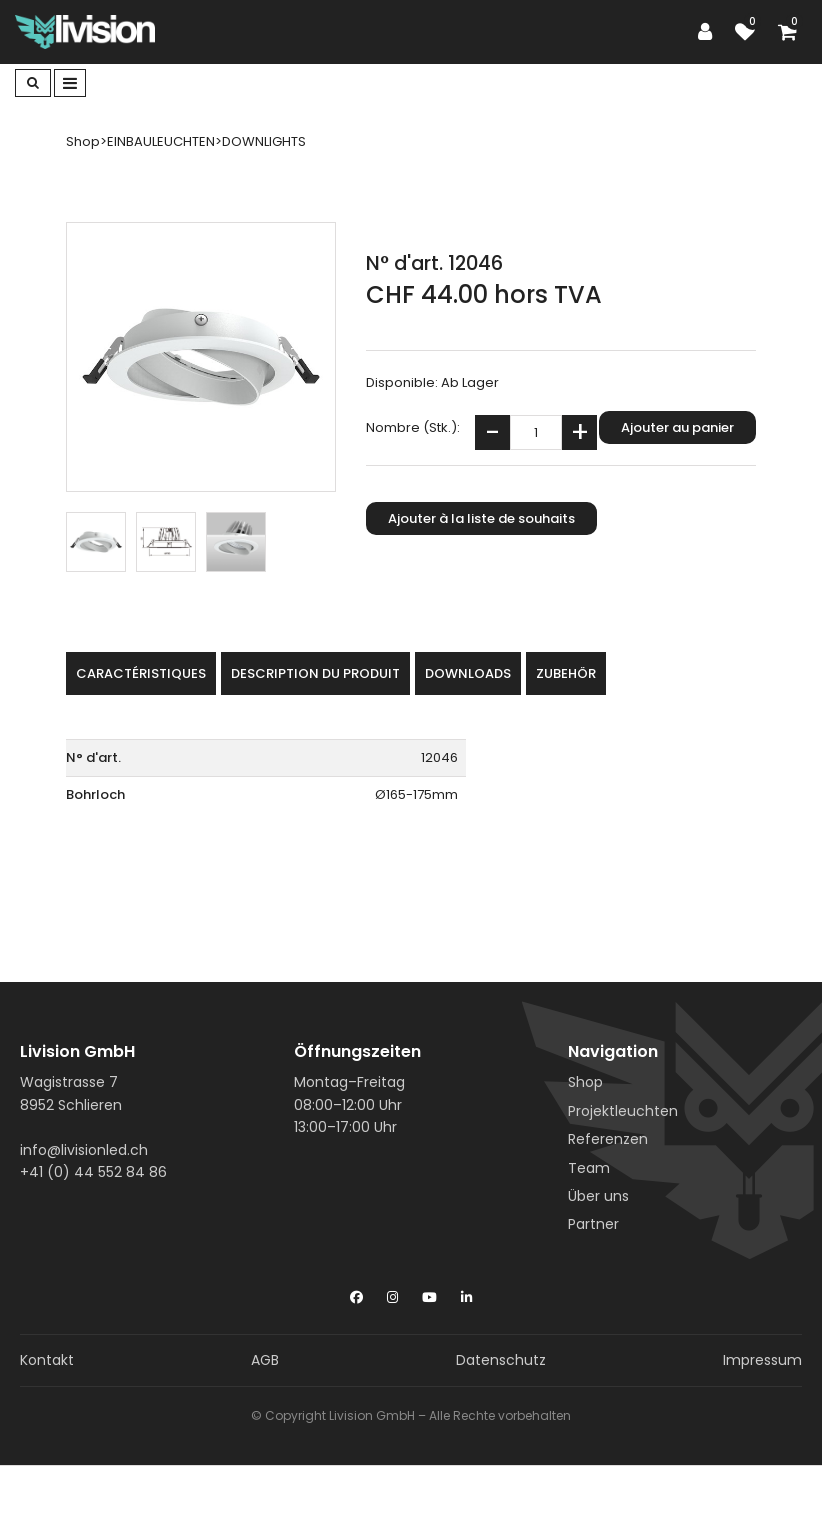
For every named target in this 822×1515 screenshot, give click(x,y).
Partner (593, 1224)
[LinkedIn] (466, 1293)
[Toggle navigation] (70, 83)
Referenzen (608, 1139)
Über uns (598, 1196)
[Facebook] (356, 1293)
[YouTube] (429, 1293)
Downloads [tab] (468, 673)
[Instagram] (392, 1293)
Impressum (762, 1360)
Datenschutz (501, 1360)
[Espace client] (710, 32)
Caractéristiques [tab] (141, 673)
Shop (585, 1082)
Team (589, 1168)
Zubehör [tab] (566, 673)
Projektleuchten (623, 1111)
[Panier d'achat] (792, 32)
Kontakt (47, 1360)
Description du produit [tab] (315, 673)
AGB (265, 1360)
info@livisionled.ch (84, 1150)
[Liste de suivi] (750, 32)
